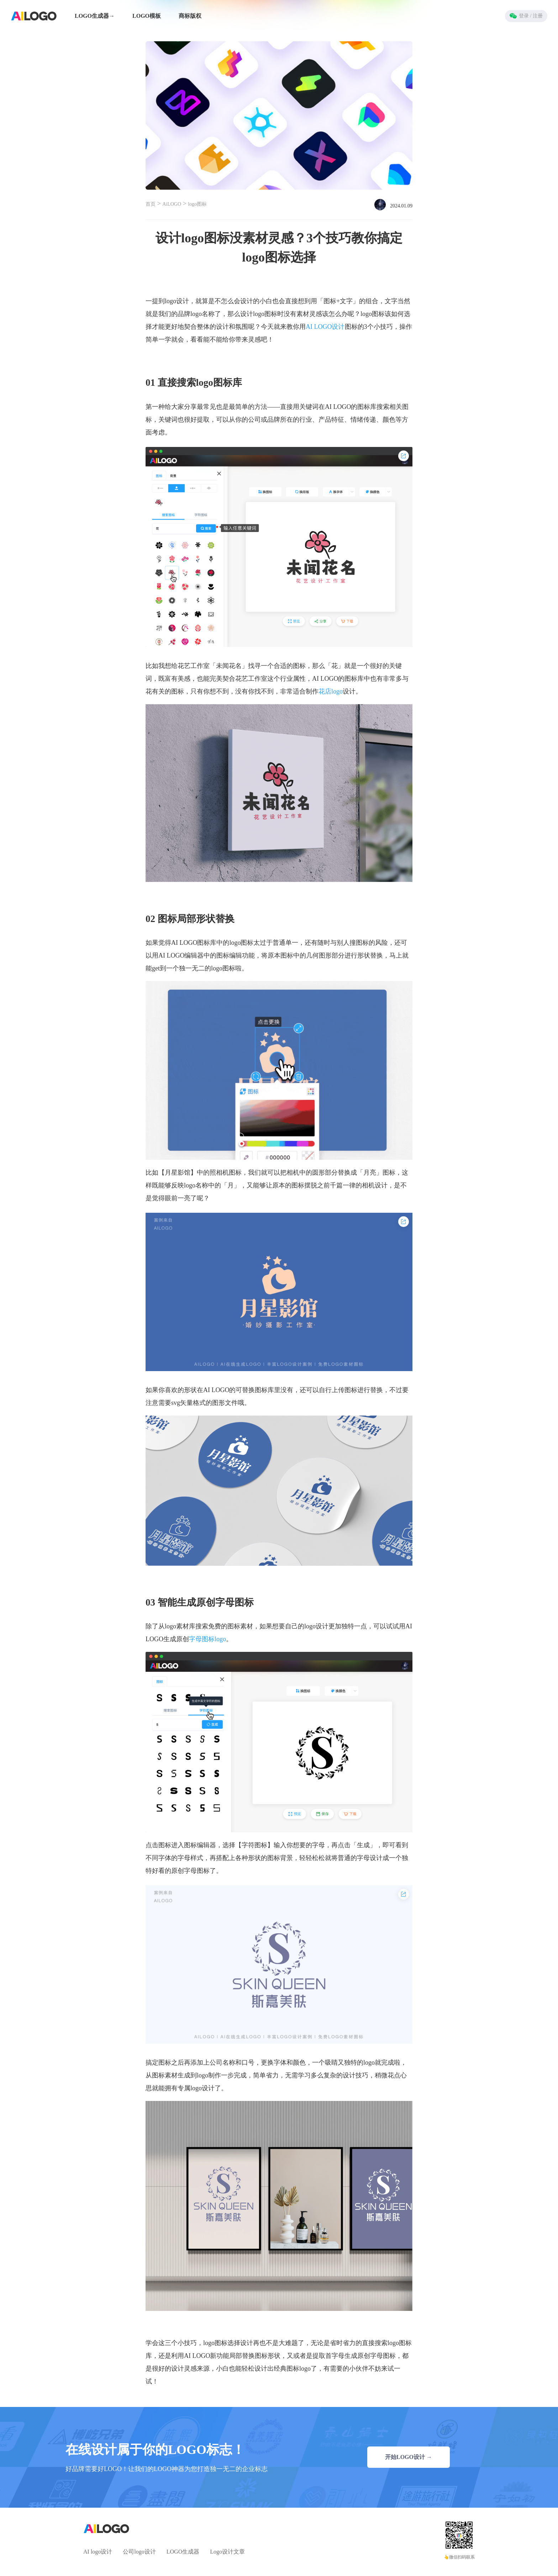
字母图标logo (207, 1639)
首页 (151, 204)
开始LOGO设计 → (408, 2457)
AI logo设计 (97, 2552)
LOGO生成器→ (95, 16)
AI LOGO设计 (325, 326)
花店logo (331, 691)
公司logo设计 (139, 2552)
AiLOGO (171, 204)
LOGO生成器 (183, 2552)
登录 (526, 16)
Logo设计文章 (227, 2552)
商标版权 (190, 16)
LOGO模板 (146, 16)
